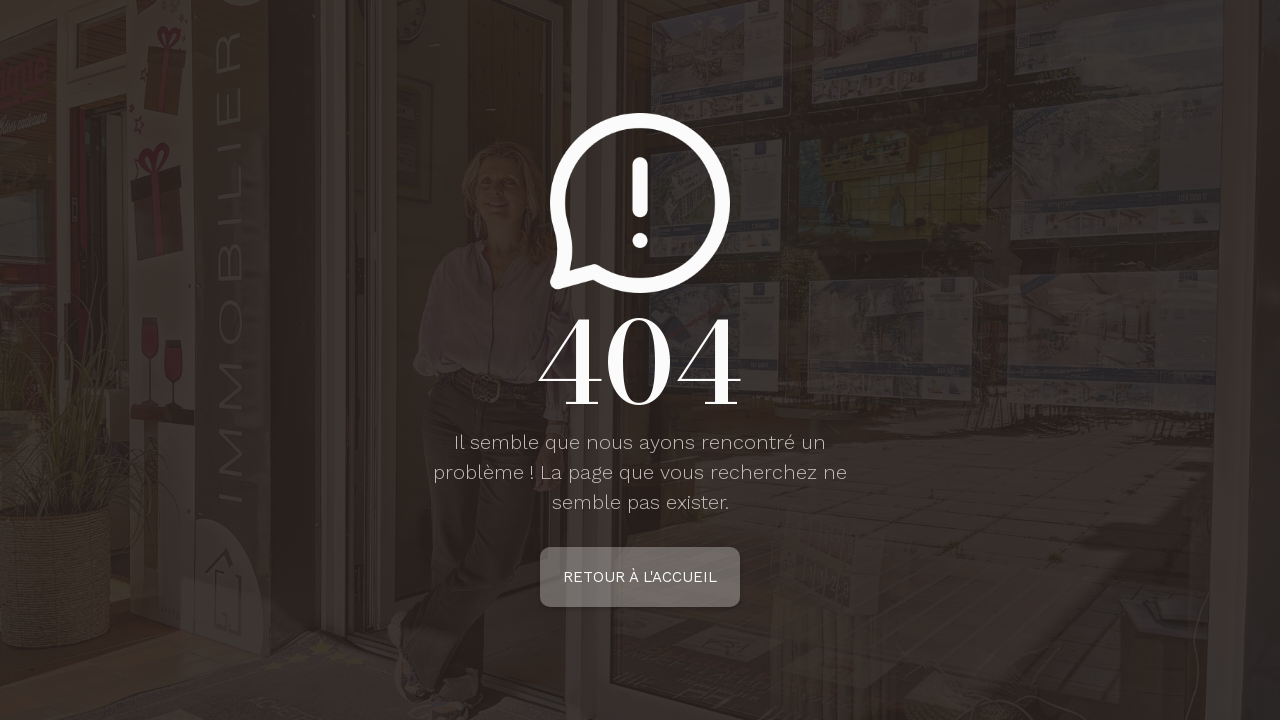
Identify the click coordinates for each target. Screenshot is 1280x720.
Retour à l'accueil (640, 577)
